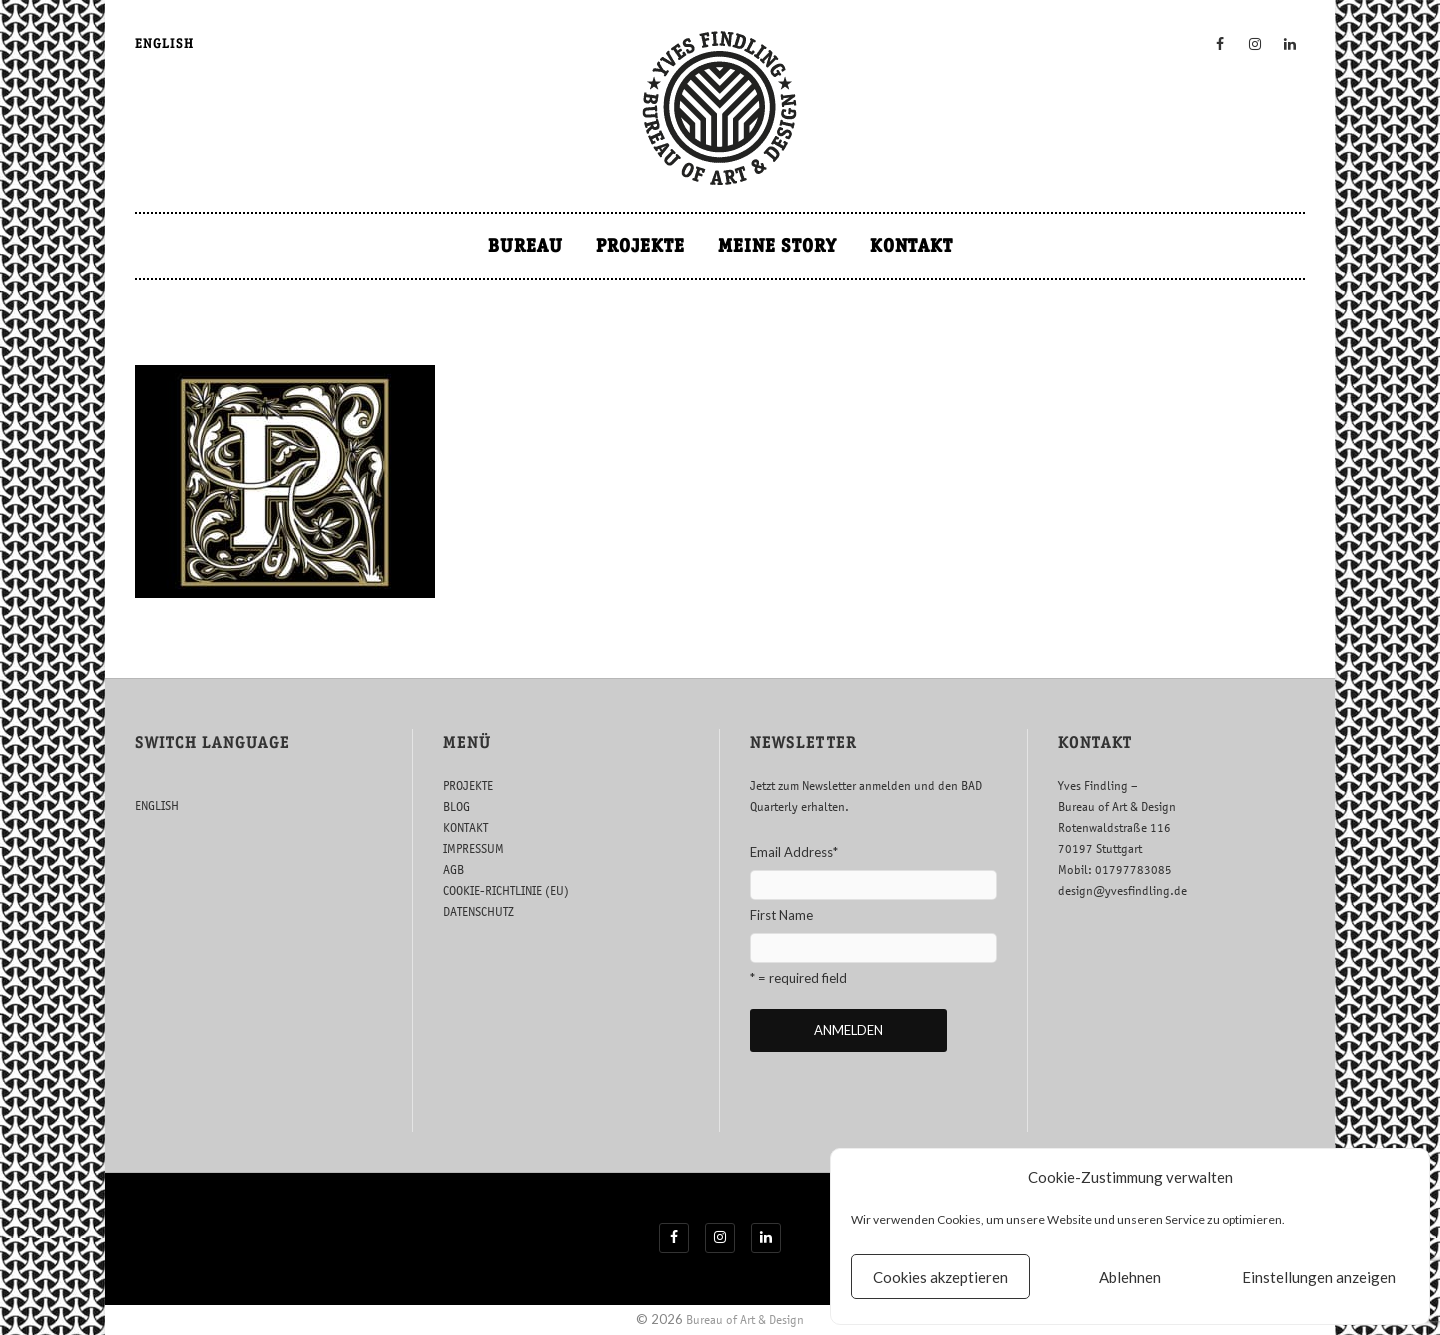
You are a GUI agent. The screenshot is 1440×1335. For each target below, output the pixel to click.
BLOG (456, 806)
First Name (781, 915)
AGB (453, 869)
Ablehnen (1130, 1277)
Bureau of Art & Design (745, 1319)
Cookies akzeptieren (940, 1277)
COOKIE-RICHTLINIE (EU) (506, 890)
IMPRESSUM (473, 848)
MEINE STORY (777, 245)
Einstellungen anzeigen (1319, 1277)
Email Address (794, 852)
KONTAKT (911, 245)
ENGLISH (164, 43)
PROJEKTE (640, 245)
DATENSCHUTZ (478, 911)
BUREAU (525, 245)
